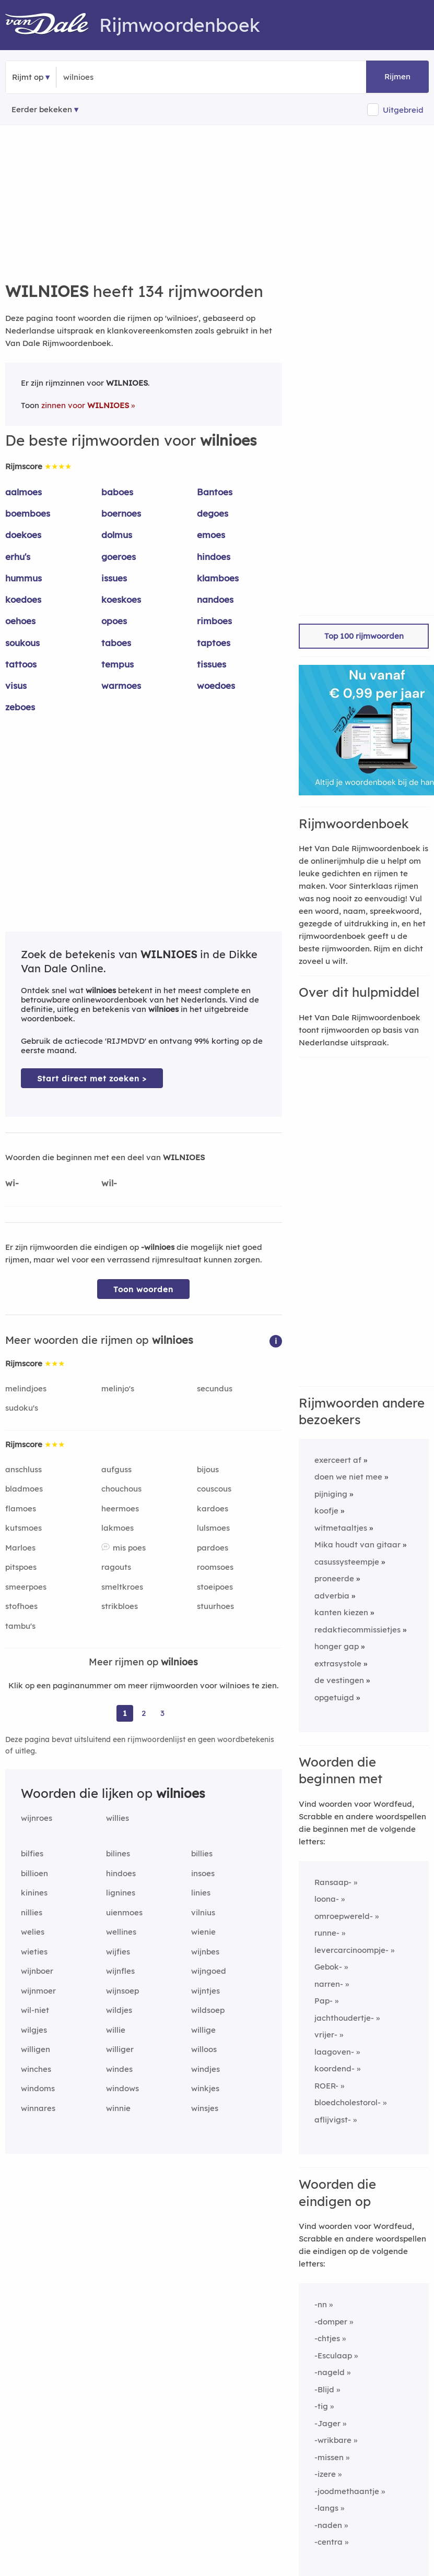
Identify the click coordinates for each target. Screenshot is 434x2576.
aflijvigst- (332, 2120)
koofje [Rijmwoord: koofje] (326, 1511)
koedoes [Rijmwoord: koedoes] (23, 599)
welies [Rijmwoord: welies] (32, 1932)
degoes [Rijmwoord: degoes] (212, 513)
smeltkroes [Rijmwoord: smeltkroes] (122, 1587)
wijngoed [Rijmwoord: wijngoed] (208, 1971)
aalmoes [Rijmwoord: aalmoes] (23, 491)
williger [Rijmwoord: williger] (120, 2049)
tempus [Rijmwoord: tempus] (117, 664)
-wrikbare (332, 2440)
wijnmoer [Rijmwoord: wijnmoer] (38, 1991)
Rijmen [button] (397, 76)
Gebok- (328, 1967)
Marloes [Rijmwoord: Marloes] (20, 1548)
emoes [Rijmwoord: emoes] (211, 534)
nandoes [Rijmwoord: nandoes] (215, 599)
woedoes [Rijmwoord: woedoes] (216, 685)
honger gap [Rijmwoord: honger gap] (336, 1646)
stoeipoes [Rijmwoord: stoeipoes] (215, 1587)
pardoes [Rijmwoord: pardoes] (212, 1548)
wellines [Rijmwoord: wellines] (121, 1932)
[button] (275, 1340)
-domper (330, 2322)
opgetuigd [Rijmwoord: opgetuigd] (334, 1697)
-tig (321, 2406)
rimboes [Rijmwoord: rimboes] (214, 620)
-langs (326, 2508)
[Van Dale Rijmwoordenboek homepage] (52, 25)
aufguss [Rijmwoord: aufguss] (116, 1469)
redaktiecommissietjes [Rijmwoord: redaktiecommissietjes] (357, 1630)
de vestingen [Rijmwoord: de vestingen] (339, 1680)
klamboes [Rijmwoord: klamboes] (218, 578)
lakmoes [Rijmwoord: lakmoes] (117, 1528)
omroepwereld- (343, 1916)
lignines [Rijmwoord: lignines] (120, 1893)
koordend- (334, 2068)
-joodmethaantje (346, 2491)
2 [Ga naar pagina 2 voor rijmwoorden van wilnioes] (144, 1713)
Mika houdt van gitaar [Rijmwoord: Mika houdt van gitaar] (357, 1544)
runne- (326, 1933)
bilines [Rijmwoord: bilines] (118, 1853)
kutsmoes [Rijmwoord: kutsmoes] (23, 1528)
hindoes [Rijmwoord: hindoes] (213, 556)
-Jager (327, 2423)
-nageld (329, 2372)
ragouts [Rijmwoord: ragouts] (116, 1567)
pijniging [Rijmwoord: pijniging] (330, 1494)
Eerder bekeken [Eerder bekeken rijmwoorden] (41, 109)
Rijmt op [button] (27, 77)
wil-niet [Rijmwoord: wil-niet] (35, 2010)
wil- (109, 1182)
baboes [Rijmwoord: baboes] (117, 491)
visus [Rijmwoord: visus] (16, 685)
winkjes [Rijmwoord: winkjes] (205, 2088)
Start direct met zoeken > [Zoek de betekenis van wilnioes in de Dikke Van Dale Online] (92, 1078)
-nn (320, 2304)
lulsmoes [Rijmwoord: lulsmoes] (213, 1528)
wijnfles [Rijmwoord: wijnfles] (120, 1971)
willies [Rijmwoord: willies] (117, 1818)
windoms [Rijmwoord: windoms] (38, 2088)
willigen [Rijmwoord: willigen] (35, 2049)
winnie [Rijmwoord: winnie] (118, 2108)
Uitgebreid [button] (403, 110)
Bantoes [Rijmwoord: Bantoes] (214, 491)
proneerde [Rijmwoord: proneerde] (334, 1578)
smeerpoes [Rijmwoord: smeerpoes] (25, 1587)
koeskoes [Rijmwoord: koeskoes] (121, 599)
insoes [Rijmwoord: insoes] (203, 1873)
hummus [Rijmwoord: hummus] (23, 578)
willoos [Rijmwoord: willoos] (204, 2049)
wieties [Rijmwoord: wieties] (34, 1952)
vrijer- (325, 2035)
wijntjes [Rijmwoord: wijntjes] (205, 1991)
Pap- (323, 2001)
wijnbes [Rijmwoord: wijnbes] (205, 1952)
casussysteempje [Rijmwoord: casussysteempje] (346, 1562)
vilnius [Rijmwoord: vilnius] (203, 1912)
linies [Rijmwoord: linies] (200, 1893)
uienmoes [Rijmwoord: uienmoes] (124, 1912)
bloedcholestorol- (347, 2102)
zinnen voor (85, 405)
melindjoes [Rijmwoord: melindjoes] (25, 1388)
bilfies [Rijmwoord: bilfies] (32, 1853)
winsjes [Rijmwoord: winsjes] (204, 2108)
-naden (328, 2525)
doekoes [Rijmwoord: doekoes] (23, 534)
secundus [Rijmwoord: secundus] (214, 1388)
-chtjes (327, 2338)
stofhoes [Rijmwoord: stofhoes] (21, 1606)
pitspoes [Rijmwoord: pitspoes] (21, 1567)
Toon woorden (143, 1289)
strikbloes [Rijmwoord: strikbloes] (119, 1606)
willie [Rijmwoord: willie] (115, 2030)
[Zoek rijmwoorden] (114, 77)
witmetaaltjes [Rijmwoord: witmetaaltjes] (340, 1528)
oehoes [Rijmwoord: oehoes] (20, 620)
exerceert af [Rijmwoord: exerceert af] (337, 1460)
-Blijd (324, 2389)
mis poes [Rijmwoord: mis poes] (129, 1548)
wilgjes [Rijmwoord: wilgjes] (34, 2030)
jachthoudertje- (344, 2018)
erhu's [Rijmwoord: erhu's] (17, 556)
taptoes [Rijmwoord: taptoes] (213, 642)
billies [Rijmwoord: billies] (202, 1853)
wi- (12, 1182)
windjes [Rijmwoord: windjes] (205, 2069)
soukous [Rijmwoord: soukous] (22, 642)
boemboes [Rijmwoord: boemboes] (27, 513)
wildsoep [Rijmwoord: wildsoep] (208, 2010)
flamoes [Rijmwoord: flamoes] (20, 1508)
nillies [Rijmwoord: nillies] (31, 1912)
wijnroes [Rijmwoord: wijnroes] (36, 1818)
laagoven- (334, 2052)
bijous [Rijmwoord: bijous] (208, 1469)
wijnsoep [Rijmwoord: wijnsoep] (122, 1991)
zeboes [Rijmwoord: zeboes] (20, 706)
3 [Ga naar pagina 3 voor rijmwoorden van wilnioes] (162, 1713)
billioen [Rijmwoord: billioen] (34, 1873)
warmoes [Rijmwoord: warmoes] (121, 685)
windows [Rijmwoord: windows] (122, 2088)
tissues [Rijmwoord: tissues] (211, 664)
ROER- (326, 2086)
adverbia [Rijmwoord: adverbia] (331, 1596)
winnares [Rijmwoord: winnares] (38, 2108)
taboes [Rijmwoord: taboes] (116, 642)
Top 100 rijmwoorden (364, 636)
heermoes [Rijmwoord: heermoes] (120, 1508)
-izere (325, 2474)
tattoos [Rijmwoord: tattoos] (21, 664)
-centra (328, 2542)
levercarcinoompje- (351, 1950)
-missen (329, 2457)
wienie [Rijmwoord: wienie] (203, 1932)
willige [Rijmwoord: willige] (203, 2030)
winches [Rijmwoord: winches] (36, 2069)
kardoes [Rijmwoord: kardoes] (212, 1508)
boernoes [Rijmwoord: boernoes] (121, 513)
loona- (326, 1899)
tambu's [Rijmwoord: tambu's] (20, 1626)
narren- (328, 1984)
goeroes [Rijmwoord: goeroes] (118, 556)
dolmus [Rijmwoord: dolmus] (116, 534)
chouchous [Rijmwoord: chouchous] (121, 1489)
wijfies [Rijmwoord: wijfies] (118, 1952)
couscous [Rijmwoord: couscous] (214, 1489)
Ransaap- (332, 1882)
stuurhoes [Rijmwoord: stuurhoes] (215, 1606)
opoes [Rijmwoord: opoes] (114, 620)
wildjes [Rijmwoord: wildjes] (119, 2010)
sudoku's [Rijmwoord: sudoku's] (21, 1408)
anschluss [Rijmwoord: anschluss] (23, 1469)
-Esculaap (333, 2355)
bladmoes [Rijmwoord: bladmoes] (24, 1489)
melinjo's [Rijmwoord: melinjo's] (117, 1388)
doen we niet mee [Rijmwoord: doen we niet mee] (348, 1477)
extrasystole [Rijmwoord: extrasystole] (337, 1663)
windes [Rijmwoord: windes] (119, 2069)
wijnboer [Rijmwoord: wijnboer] (37, 1971)
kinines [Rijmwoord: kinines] (34, 1893)
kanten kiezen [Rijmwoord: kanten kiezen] (341, 1612)
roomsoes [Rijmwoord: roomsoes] (215, 1567)
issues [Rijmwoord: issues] (114, 578)
